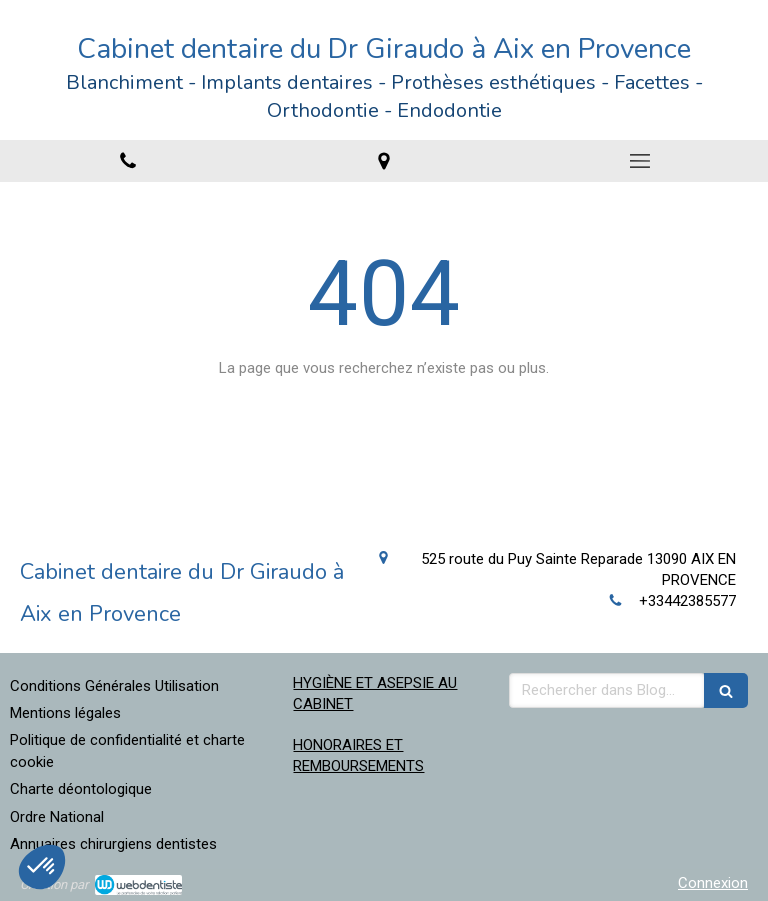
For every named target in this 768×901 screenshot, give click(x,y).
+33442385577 (687, 601)
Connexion (713, 883)
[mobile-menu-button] (640, 161)
